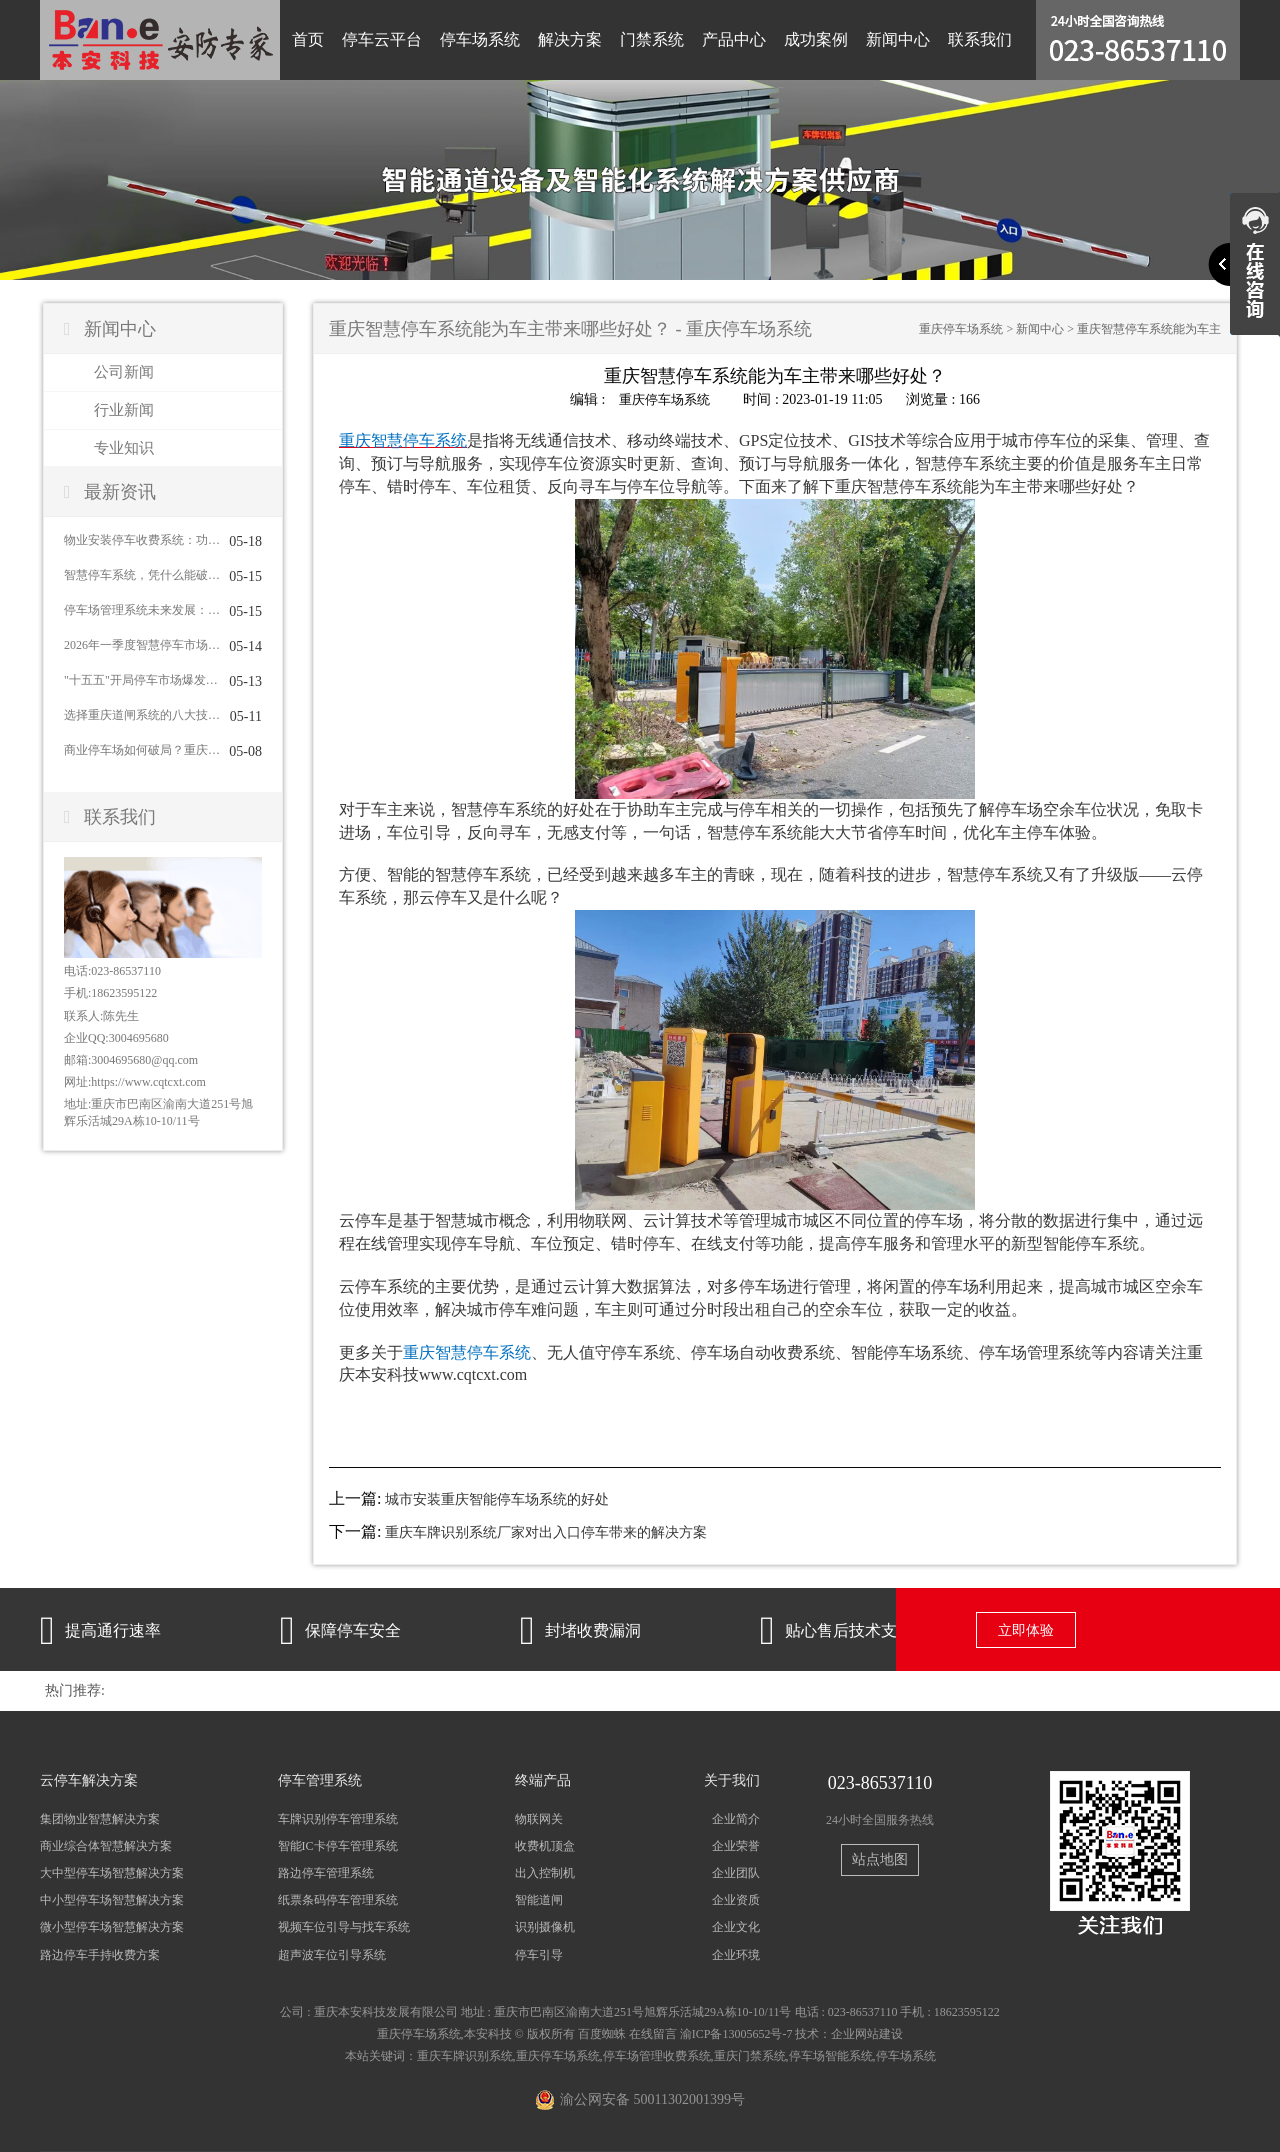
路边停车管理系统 (326, 1873)
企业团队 (736, 1873)
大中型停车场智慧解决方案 (112, 1873)
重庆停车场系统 (961, 329)
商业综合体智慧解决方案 (106, 1846)
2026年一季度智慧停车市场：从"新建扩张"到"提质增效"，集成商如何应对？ (142, 645)
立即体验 (1026, 1629)
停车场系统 (480, 39)
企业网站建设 (867, 2033)
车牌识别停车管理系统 (338, 1818)
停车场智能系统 (831, 2055)
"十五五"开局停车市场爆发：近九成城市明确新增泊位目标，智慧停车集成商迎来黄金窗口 (142, 680)
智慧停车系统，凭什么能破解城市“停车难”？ (142, 575)
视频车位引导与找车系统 (344, 1927)
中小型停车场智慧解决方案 (112, 1900)
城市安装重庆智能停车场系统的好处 (497, 1499)
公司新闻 (124, 372)
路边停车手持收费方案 (100, 1954)
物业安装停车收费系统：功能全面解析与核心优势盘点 (142, 540)
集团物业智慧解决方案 (100, 1818)
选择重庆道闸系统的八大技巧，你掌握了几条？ (142, 715)
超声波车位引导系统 (332, 1954)
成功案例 (816, 39)
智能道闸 (539, 1900)
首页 (308, 39)
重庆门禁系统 (750, 2055)
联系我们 (980, 39)
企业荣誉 (736, 1846)
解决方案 (570, 39)
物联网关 (539, 1818)
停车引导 (539, 1954)
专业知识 (124, 448)
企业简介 (736, 1818)
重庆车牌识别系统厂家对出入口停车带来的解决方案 (546, 1532)
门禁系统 (652, 39)
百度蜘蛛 (602, 2033)
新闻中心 (898, 39)
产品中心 (734, 39)
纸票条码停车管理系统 (338, 1900)
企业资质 (736, 1900)
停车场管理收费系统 (657, 2055)
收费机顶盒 (545, 1846)
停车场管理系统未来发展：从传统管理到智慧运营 (142, 610)
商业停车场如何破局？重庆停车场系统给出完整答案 (142, 750)
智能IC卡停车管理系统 (338, 1846)
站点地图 (880, 1858)
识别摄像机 (545, 1927)
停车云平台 (382, 39)
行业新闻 (124, 410)
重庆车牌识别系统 (465, 2055)
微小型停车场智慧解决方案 (112, 1927)
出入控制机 (545, 1873)
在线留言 (653, 2033)
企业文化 (736, 1927)
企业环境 (736, 1954)
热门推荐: (75, 1689)
